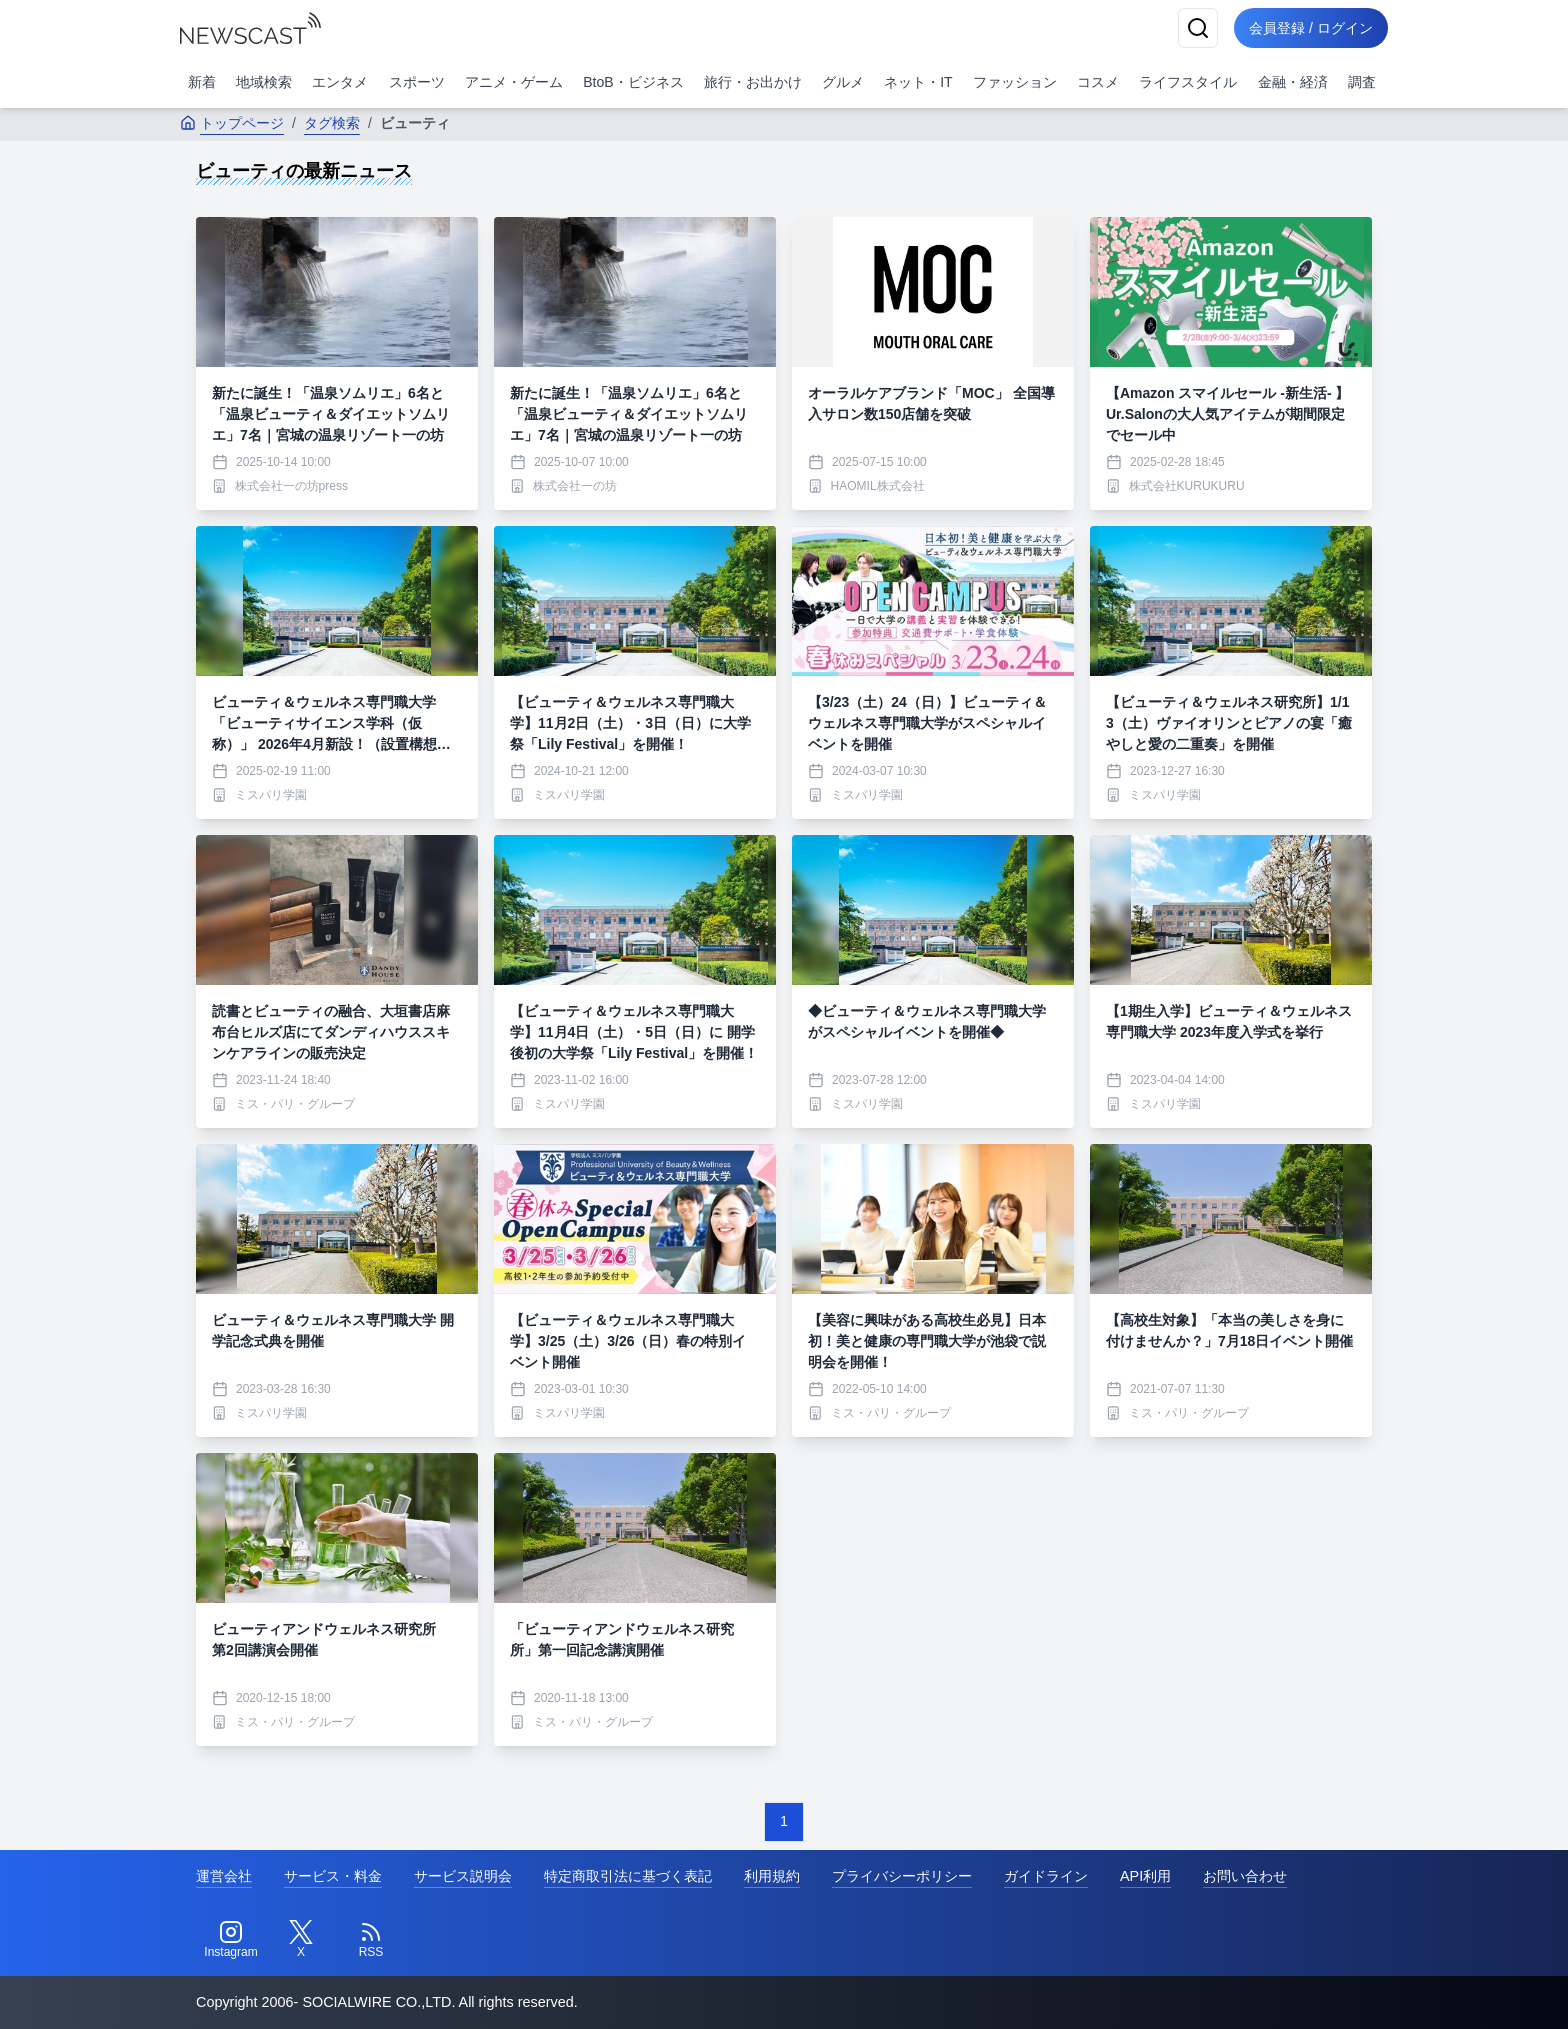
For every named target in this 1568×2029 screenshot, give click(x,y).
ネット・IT (918, 82)
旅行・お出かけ (753, 82)
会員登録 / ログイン (1310, 28)
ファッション (1015, 82)
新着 (202, 82)
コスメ (1098, 82)
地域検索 (264, 82)
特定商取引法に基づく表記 (628, 1876)
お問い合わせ (1245, 1876)
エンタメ (340, 82)
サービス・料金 (333, 1876)
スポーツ (417, 82)
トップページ (232, 123)
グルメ (843, 82)
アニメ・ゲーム (514, 82)
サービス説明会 (463, 1876)
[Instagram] (231, 1940)
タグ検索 (332, 123)
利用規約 (772, 1876)
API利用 (1145, 1876)
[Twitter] (301, 1940)
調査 (1362, 82)
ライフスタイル (1188, 82)
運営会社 (224, 1876)
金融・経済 (1293, 82)
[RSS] (371, 1940)
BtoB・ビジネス (633, 82)
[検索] (1196, 28)
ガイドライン (1046, 1876)
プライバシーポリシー (902, 1876)
